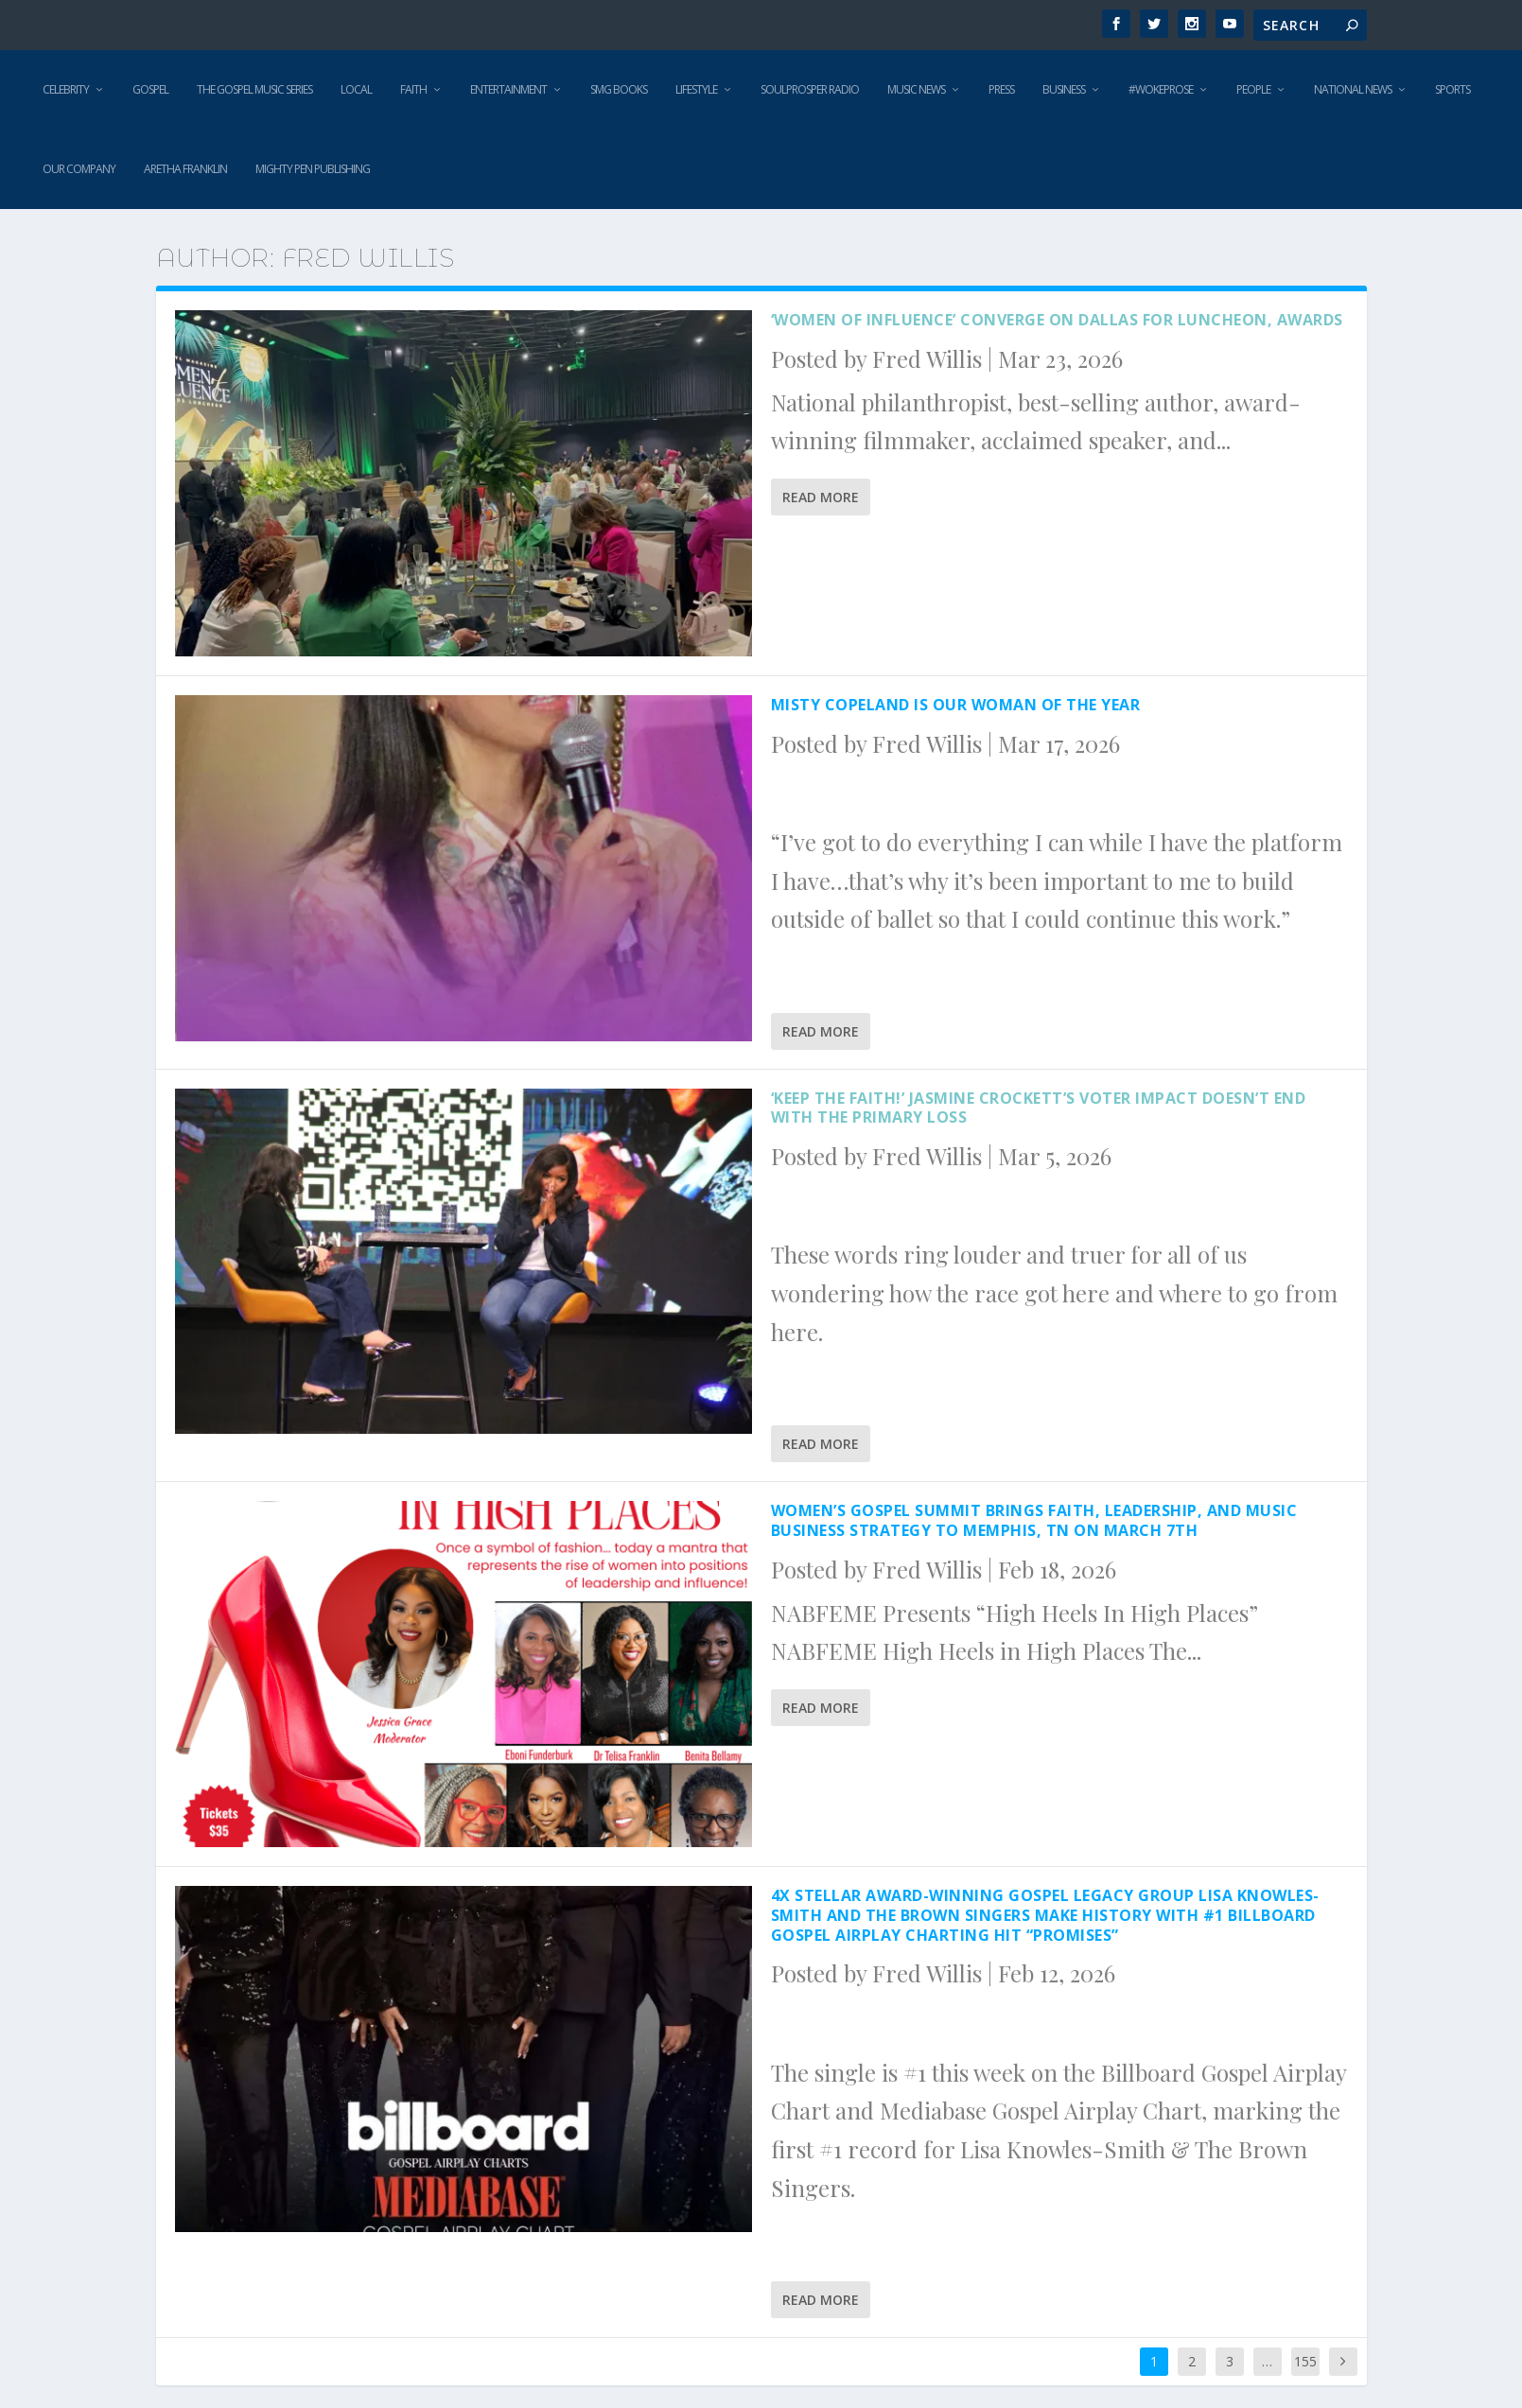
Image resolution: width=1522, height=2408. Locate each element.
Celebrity (66, 89)
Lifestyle (696, 89)
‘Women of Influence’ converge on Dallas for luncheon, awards (1057, 319)
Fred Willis (927, 358)
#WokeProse (1160, 89)
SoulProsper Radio (810, 89)
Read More (820, 497)
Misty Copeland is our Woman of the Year (956, 704)
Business (1063, 89)
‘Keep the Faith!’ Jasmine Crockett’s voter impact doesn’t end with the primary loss (1038, 1108)
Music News (916, 89)
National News (1352, 89)
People (1253, 89)
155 (1305, 2361)
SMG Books (618, 89)
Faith (413, 89)
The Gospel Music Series (254, 89)
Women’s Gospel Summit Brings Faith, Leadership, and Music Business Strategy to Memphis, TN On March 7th (1034, 1520)
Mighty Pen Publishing (312, 169)
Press (1001, 89)
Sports (1452, 89)
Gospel (150, 89)
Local (356, 89)
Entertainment (508, 89)
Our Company (79, 169)
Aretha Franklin (185, 169)
